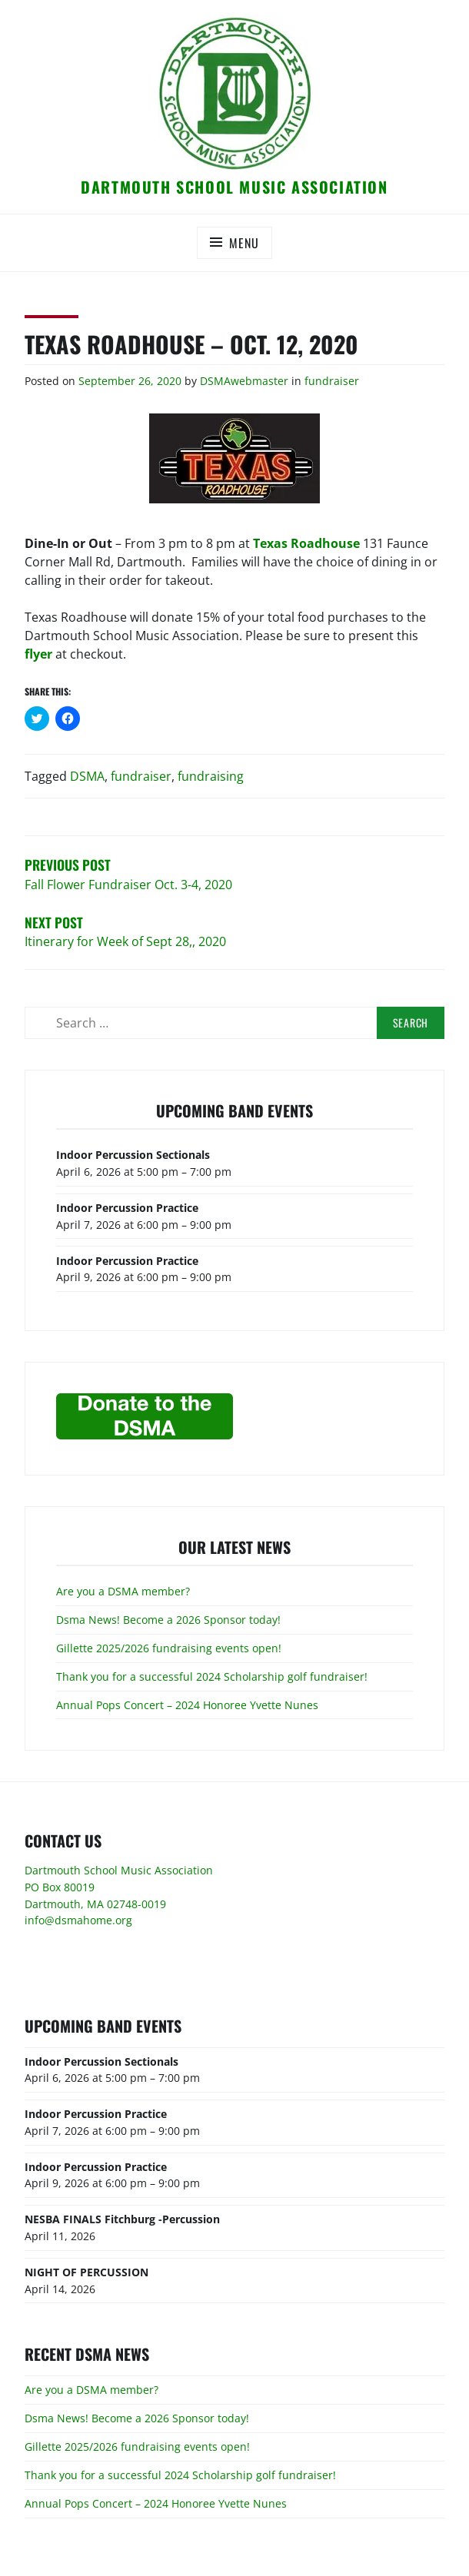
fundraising (211, 776)
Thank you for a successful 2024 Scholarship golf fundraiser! (212, 1676)
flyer (38, 654)
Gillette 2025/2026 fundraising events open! (168, 1648)
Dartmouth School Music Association (234, 186)
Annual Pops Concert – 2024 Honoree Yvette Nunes (187, 1705)
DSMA (87, 776)
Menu (243, 243)
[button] (234, 93)
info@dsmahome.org (78, 1920)
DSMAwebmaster (244, 380)
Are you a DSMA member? (123, 1591)
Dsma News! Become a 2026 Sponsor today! (168, 1619)
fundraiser (331, 380)
